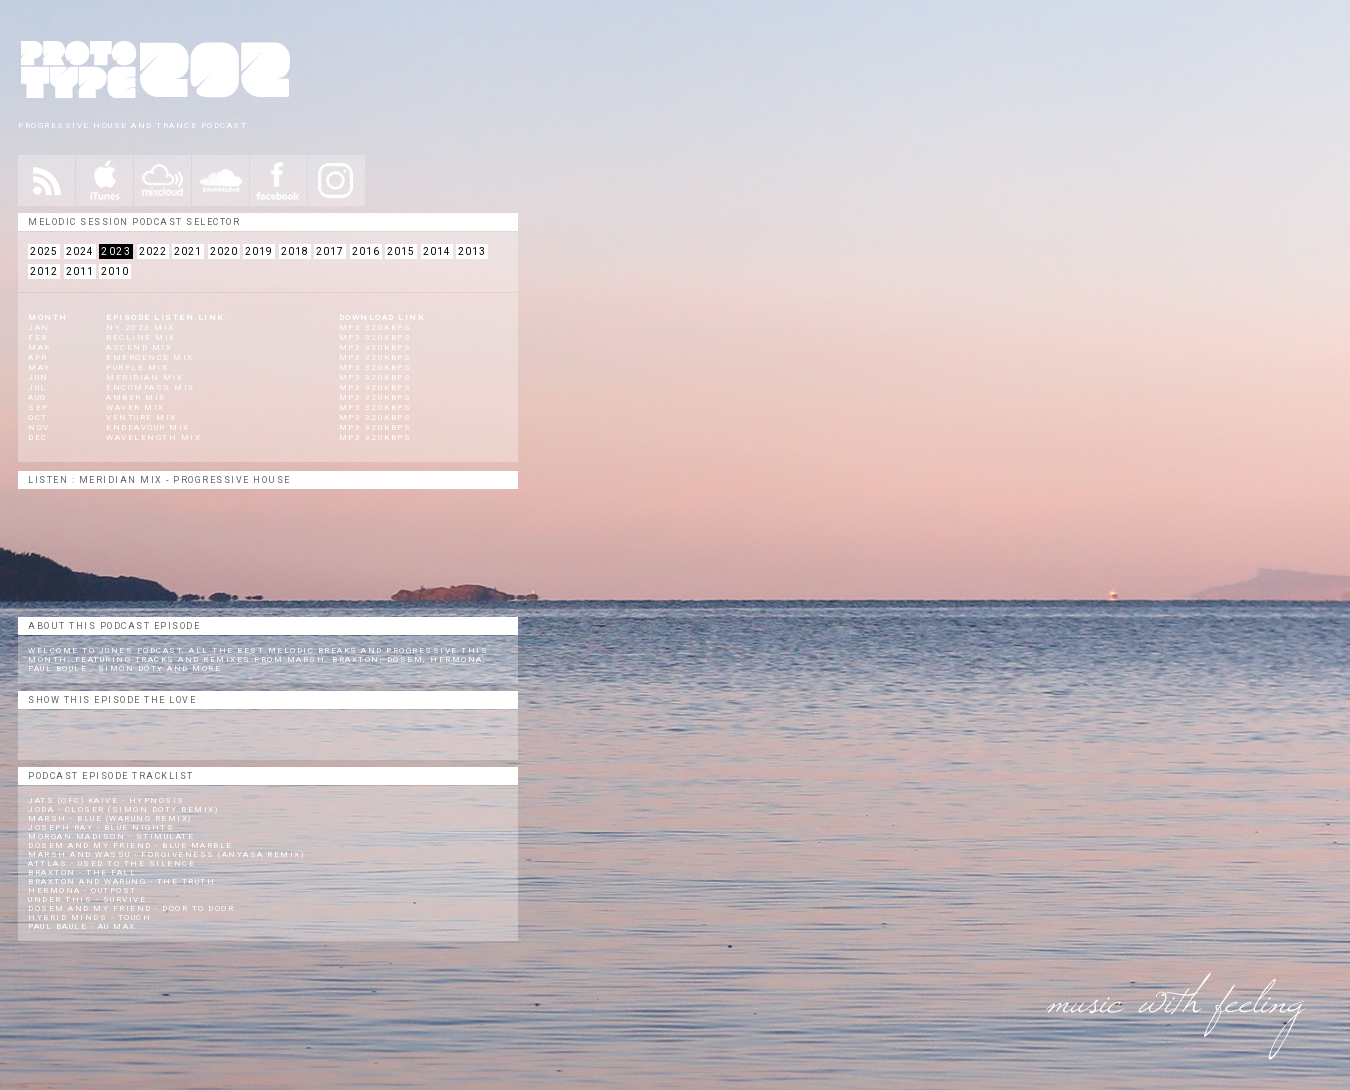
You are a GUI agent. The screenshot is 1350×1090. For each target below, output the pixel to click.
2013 (472, 251)
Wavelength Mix (153, 437)
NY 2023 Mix (140, 327)
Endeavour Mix (148, 427)
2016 (366, 251)
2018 (295, 251)
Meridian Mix (144, 377)
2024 (80, 251)
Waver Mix (135, 407)
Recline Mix (141, 337)
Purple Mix (137, 367)
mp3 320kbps (375, 327)
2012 (44, 271)
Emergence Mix (150, 357)
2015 (401, 251)
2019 (259, 251)
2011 (80, 271)
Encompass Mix (150, 387)
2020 (224, 251)
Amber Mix (136, 397)
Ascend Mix (139, 347)
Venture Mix (141, 417)
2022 (153, 251)
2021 (188, 251)
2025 (44, 251)
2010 (115, 271)
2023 (116, 251)
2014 (437, 251)
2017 (330, 251)
